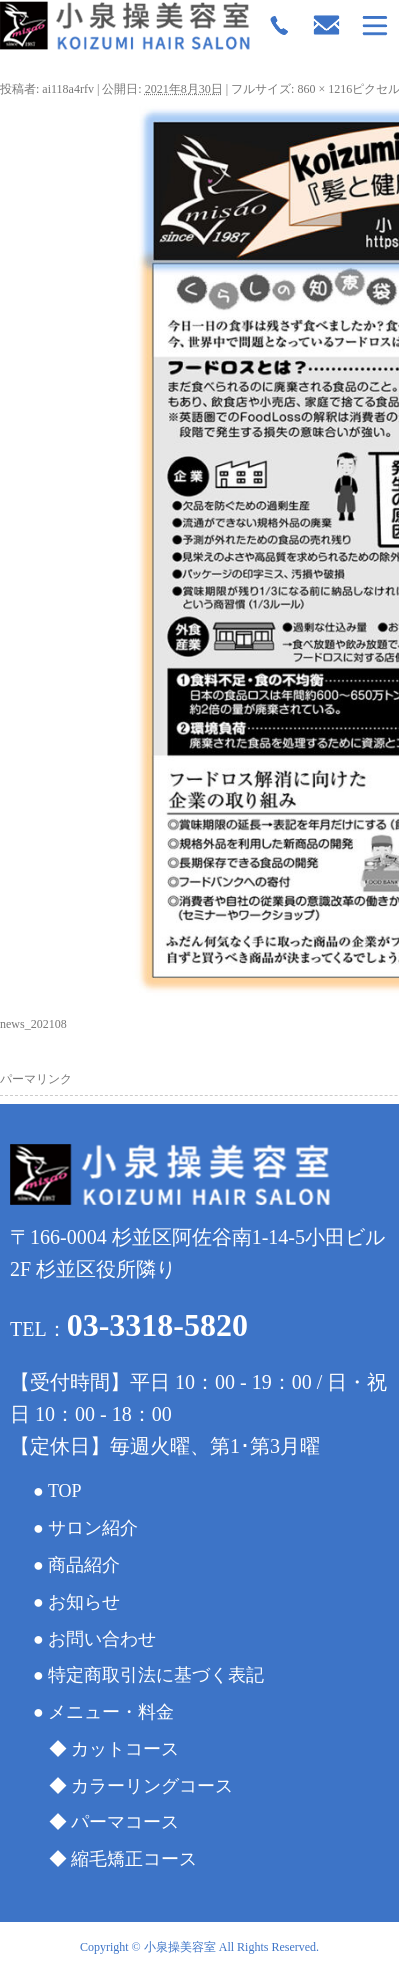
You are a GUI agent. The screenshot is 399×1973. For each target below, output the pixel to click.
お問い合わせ (102, 1639)
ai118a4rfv (68, 89)
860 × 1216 (324, 89)
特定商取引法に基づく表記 (156, 1675)
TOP (65, 1491)
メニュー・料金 (111, 1712)
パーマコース (125, 1822)
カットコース (125, 1749)
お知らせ (84, 1602)
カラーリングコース (152, 1786)
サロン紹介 (93, 1528)
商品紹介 (84, 1565)
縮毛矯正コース (134, 1859)
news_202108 (33, 1024)
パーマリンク (36, 1079)
